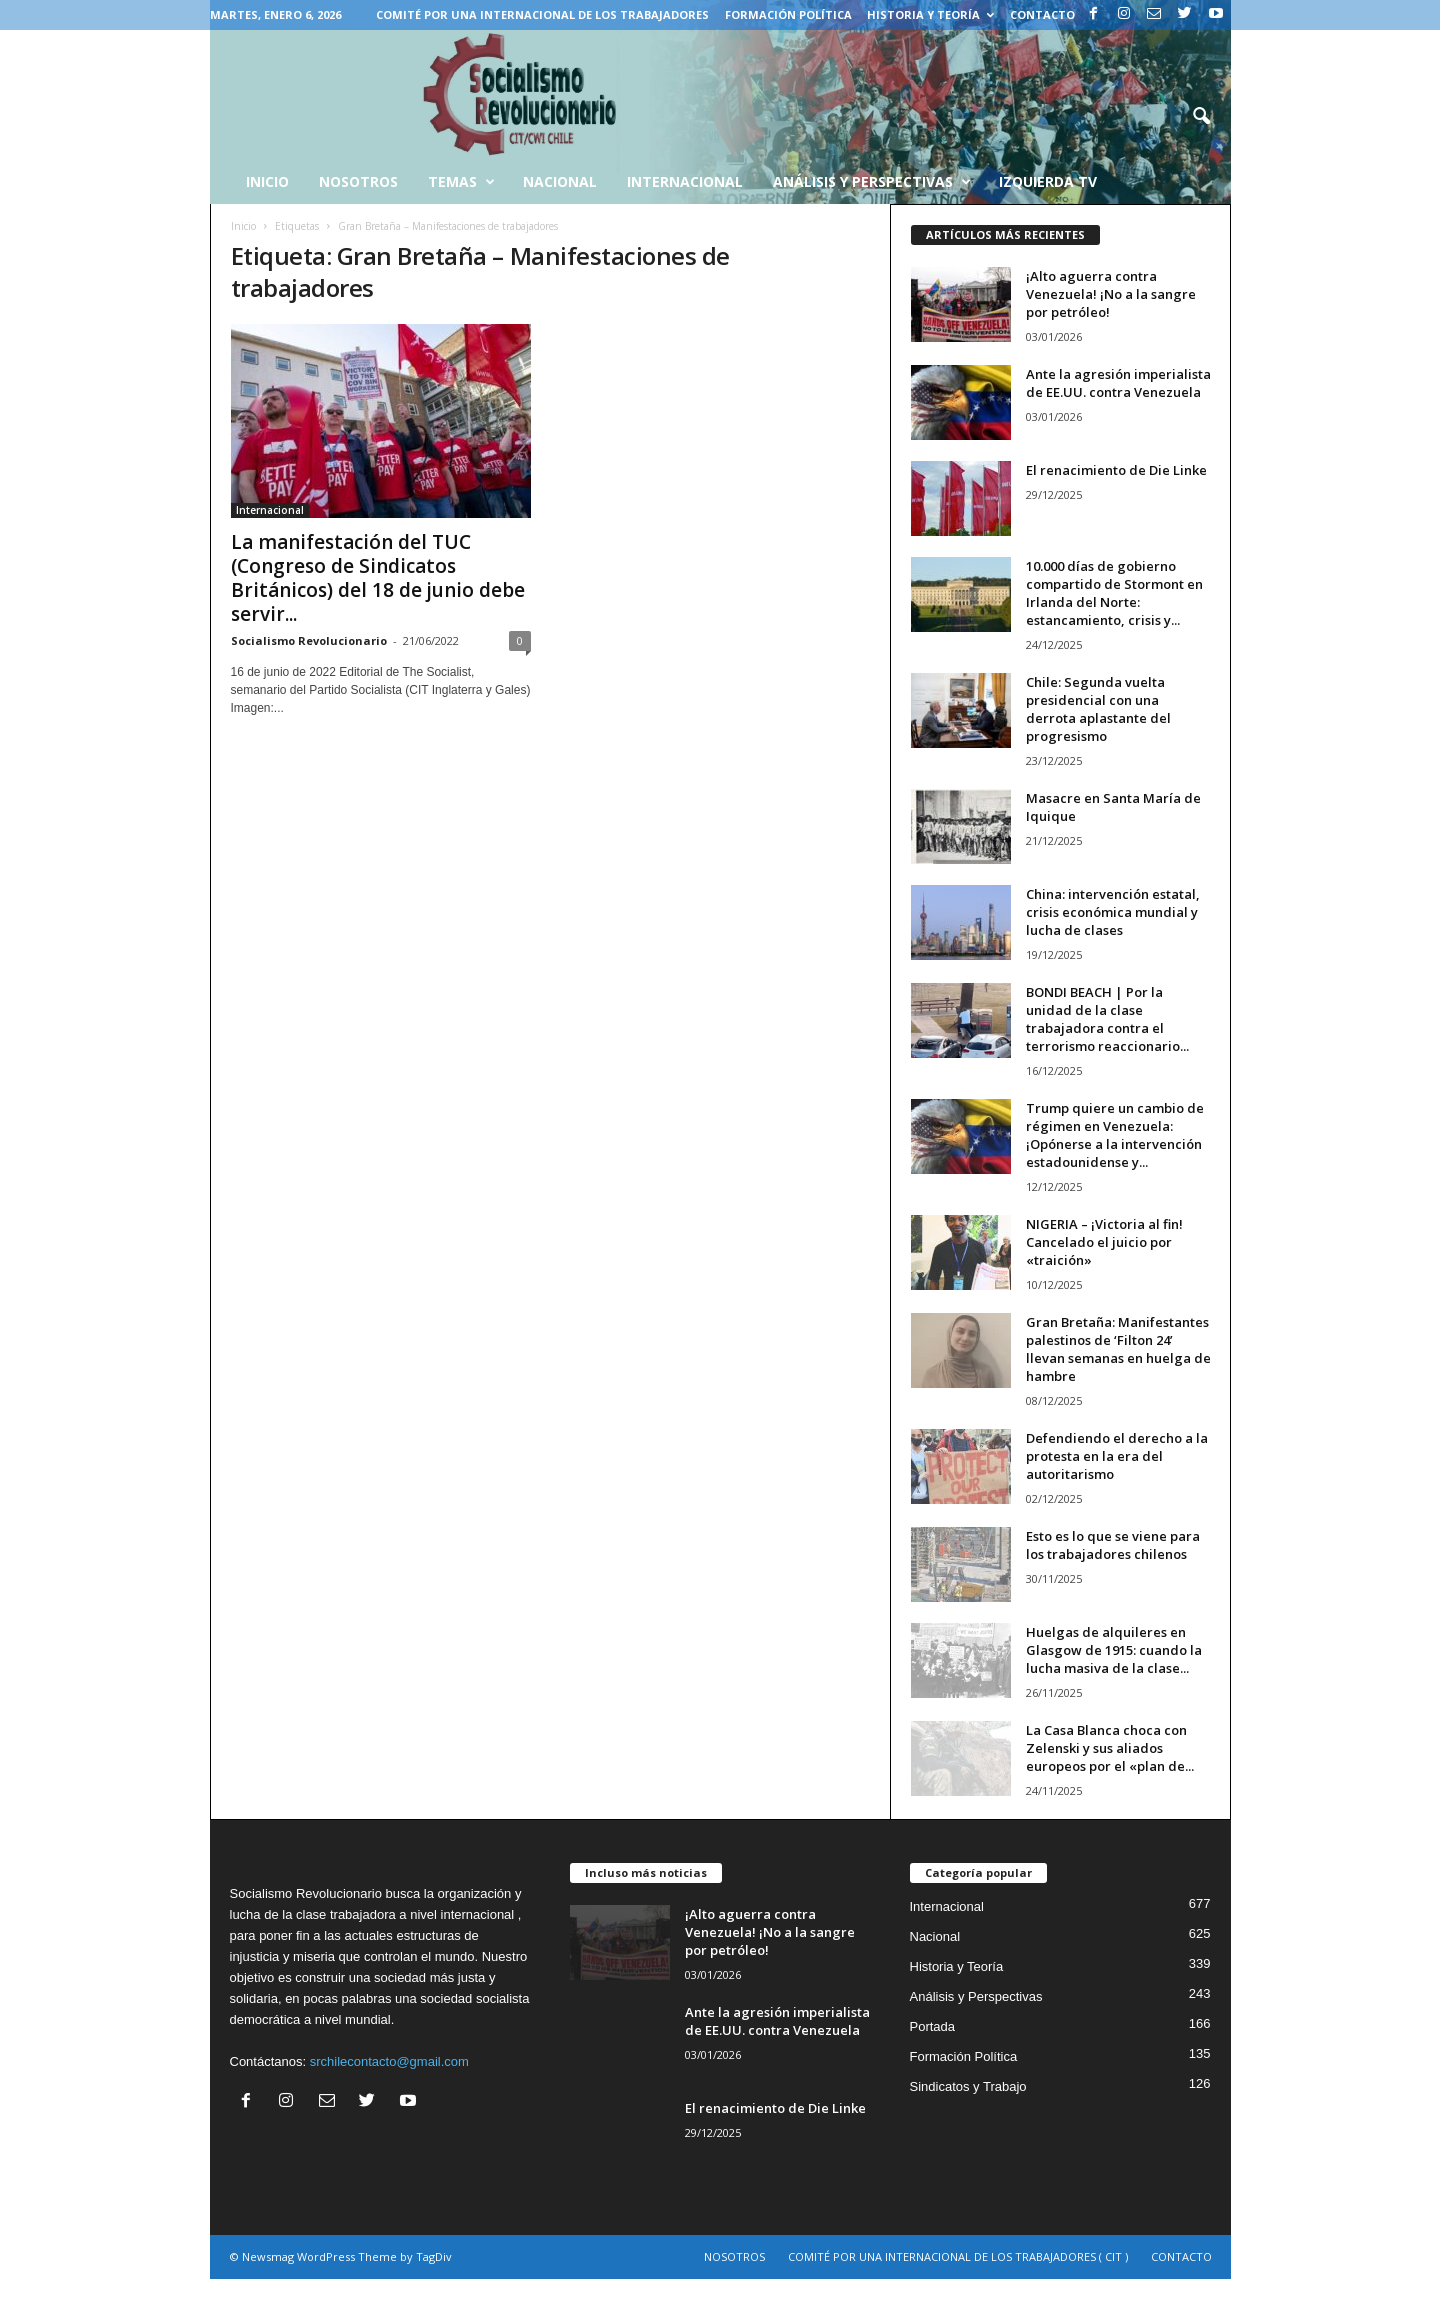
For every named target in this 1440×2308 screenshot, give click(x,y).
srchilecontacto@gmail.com (389, 2061)
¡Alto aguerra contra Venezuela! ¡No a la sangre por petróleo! (1111, 294)
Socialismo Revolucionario (309, 640)
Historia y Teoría (930, 14)
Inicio (243, 226)
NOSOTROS (734, 2256)
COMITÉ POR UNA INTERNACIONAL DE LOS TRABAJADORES (542, 14)
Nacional (560, 181)
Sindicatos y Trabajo (968, 2086)
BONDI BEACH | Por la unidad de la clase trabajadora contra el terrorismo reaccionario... (1107, 1019)
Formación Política (788, 14)
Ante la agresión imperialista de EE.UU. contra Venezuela (1118, 383)
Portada (933, 2026)
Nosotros (358, 181)
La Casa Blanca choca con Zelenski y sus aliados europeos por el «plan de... (1110, 1748)
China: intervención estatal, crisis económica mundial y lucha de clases (1113, 912)
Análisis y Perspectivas (872, 182)
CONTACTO (1042, 14)
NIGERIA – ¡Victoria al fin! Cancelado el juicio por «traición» (1104, 1242)
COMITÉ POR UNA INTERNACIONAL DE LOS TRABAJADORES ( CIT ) (958, 2256)
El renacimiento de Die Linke (1116, 470)
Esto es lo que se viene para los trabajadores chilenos (1113, 1545)
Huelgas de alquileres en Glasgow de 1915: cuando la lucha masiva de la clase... (1114, 1650)
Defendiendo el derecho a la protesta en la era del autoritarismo (1117, 1456)
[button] (1201, 117)
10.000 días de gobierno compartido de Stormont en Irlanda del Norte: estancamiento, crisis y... (1114, 593)
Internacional (685, 181)
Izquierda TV (1048, 181)
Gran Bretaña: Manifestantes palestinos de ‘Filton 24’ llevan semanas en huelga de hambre (1118, 1349)
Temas (461, 182)
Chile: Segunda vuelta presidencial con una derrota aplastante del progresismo (1098, 709)
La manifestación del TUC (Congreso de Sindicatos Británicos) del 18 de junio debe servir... (378, 578)
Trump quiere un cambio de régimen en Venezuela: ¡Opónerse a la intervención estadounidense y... (1115, 1135)
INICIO (267, 181)
